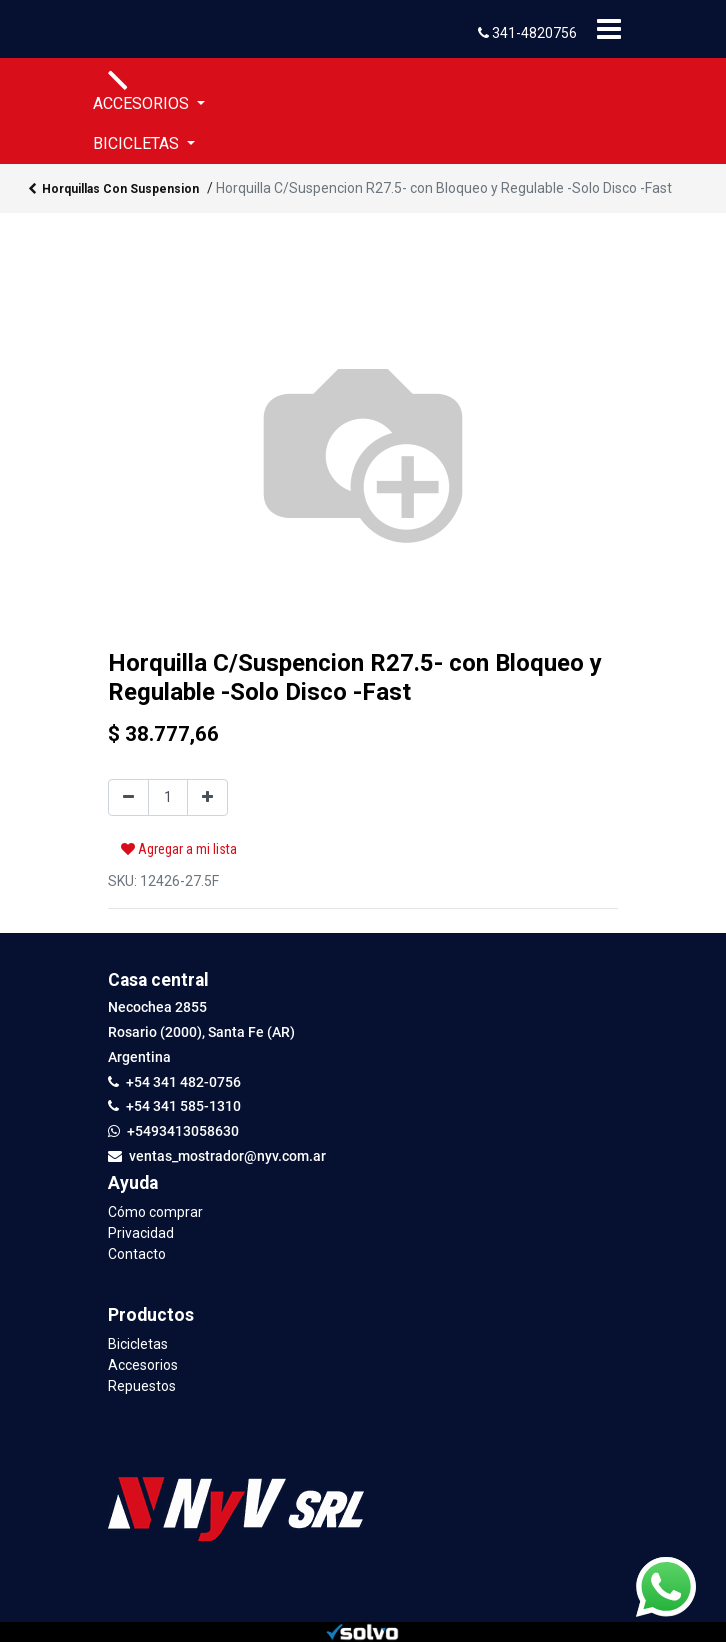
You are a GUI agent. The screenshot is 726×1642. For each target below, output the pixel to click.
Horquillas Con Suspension (113, 190)
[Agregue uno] (207, 797)
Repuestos (142, 1386)
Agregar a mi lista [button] (179, 849)
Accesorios (143, 1365)
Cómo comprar (155, 1212)
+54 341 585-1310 (183, 1106)
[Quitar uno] (128, 797)
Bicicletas (138, 1344)
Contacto (137, 1254)
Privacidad (141, 1233)
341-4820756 (527, 33)
